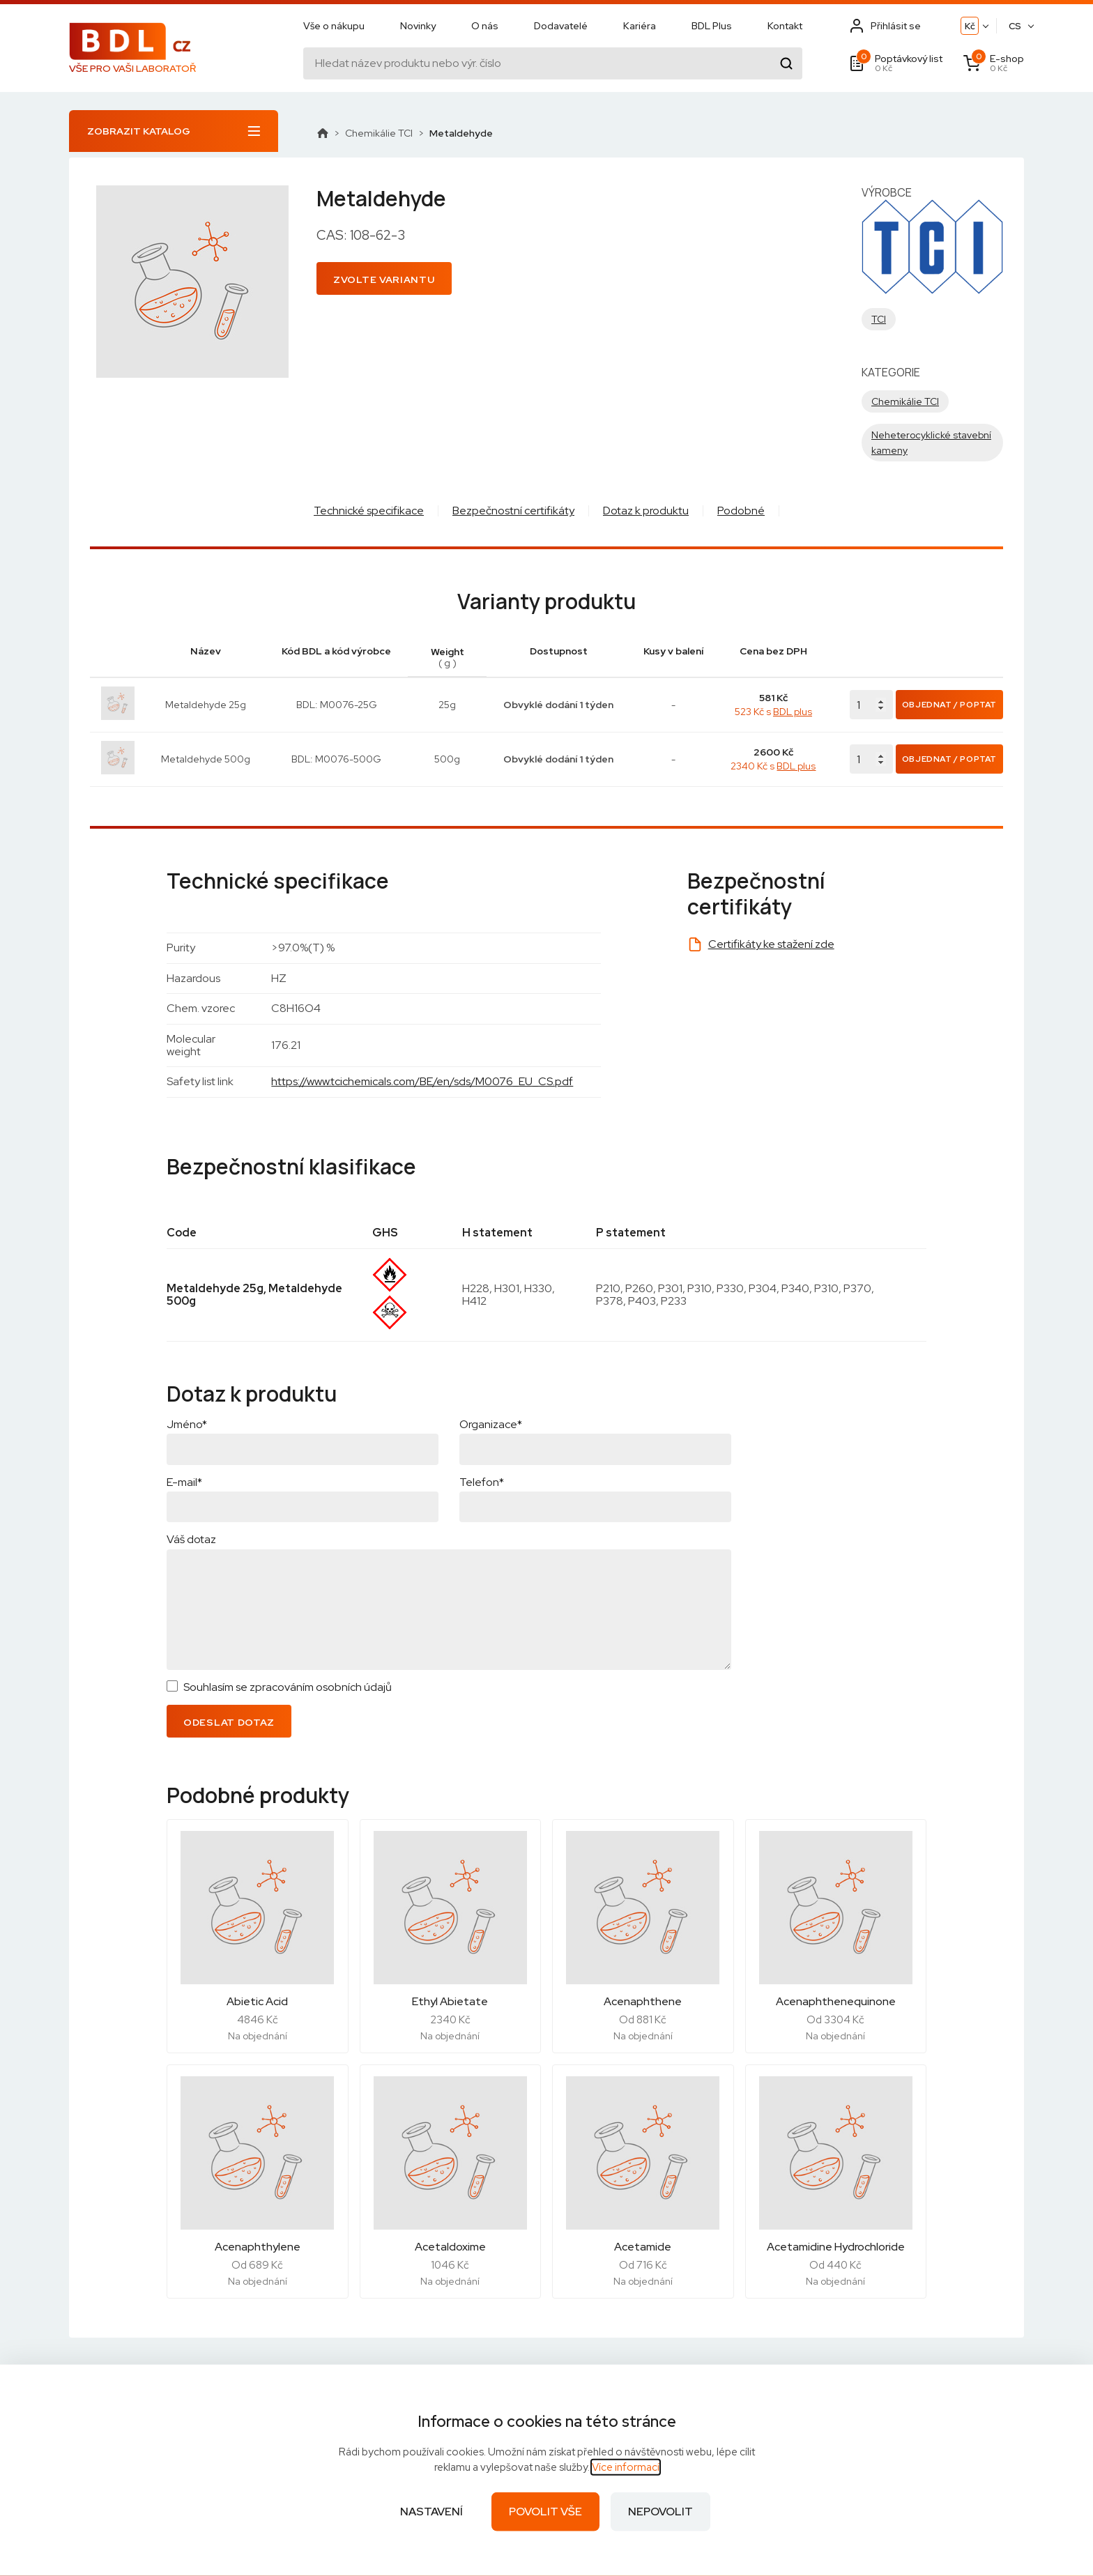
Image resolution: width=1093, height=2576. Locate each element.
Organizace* (490, 1424)
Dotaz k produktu (646, 510)
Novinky (418, 26)
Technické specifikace (369, 510)
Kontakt (784, 26)
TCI (878, 319)
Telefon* (481, 1482)
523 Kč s (773, 711)
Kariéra (639, 26)
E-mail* (184, 1482)
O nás (484, 26)
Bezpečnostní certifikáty (513, 510)
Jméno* (187, 1424)
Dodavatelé (561, 26)
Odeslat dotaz (229, 1722)
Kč (970, 26)
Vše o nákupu (334, 26)
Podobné (741, 510)
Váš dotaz (191, 1539)
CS (1015, 26)
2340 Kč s (773, 766)
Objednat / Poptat (949, 704)
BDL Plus (711, 26)
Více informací (625, 2467)
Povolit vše (545, 2511)
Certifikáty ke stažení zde (771, 944)
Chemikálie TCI (379, 133)
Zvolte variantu (384, 279)
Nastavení (431, 2511)
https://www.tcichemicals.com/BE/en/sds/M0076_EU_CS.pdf (422, 1081)
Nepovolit (660, 2511)
